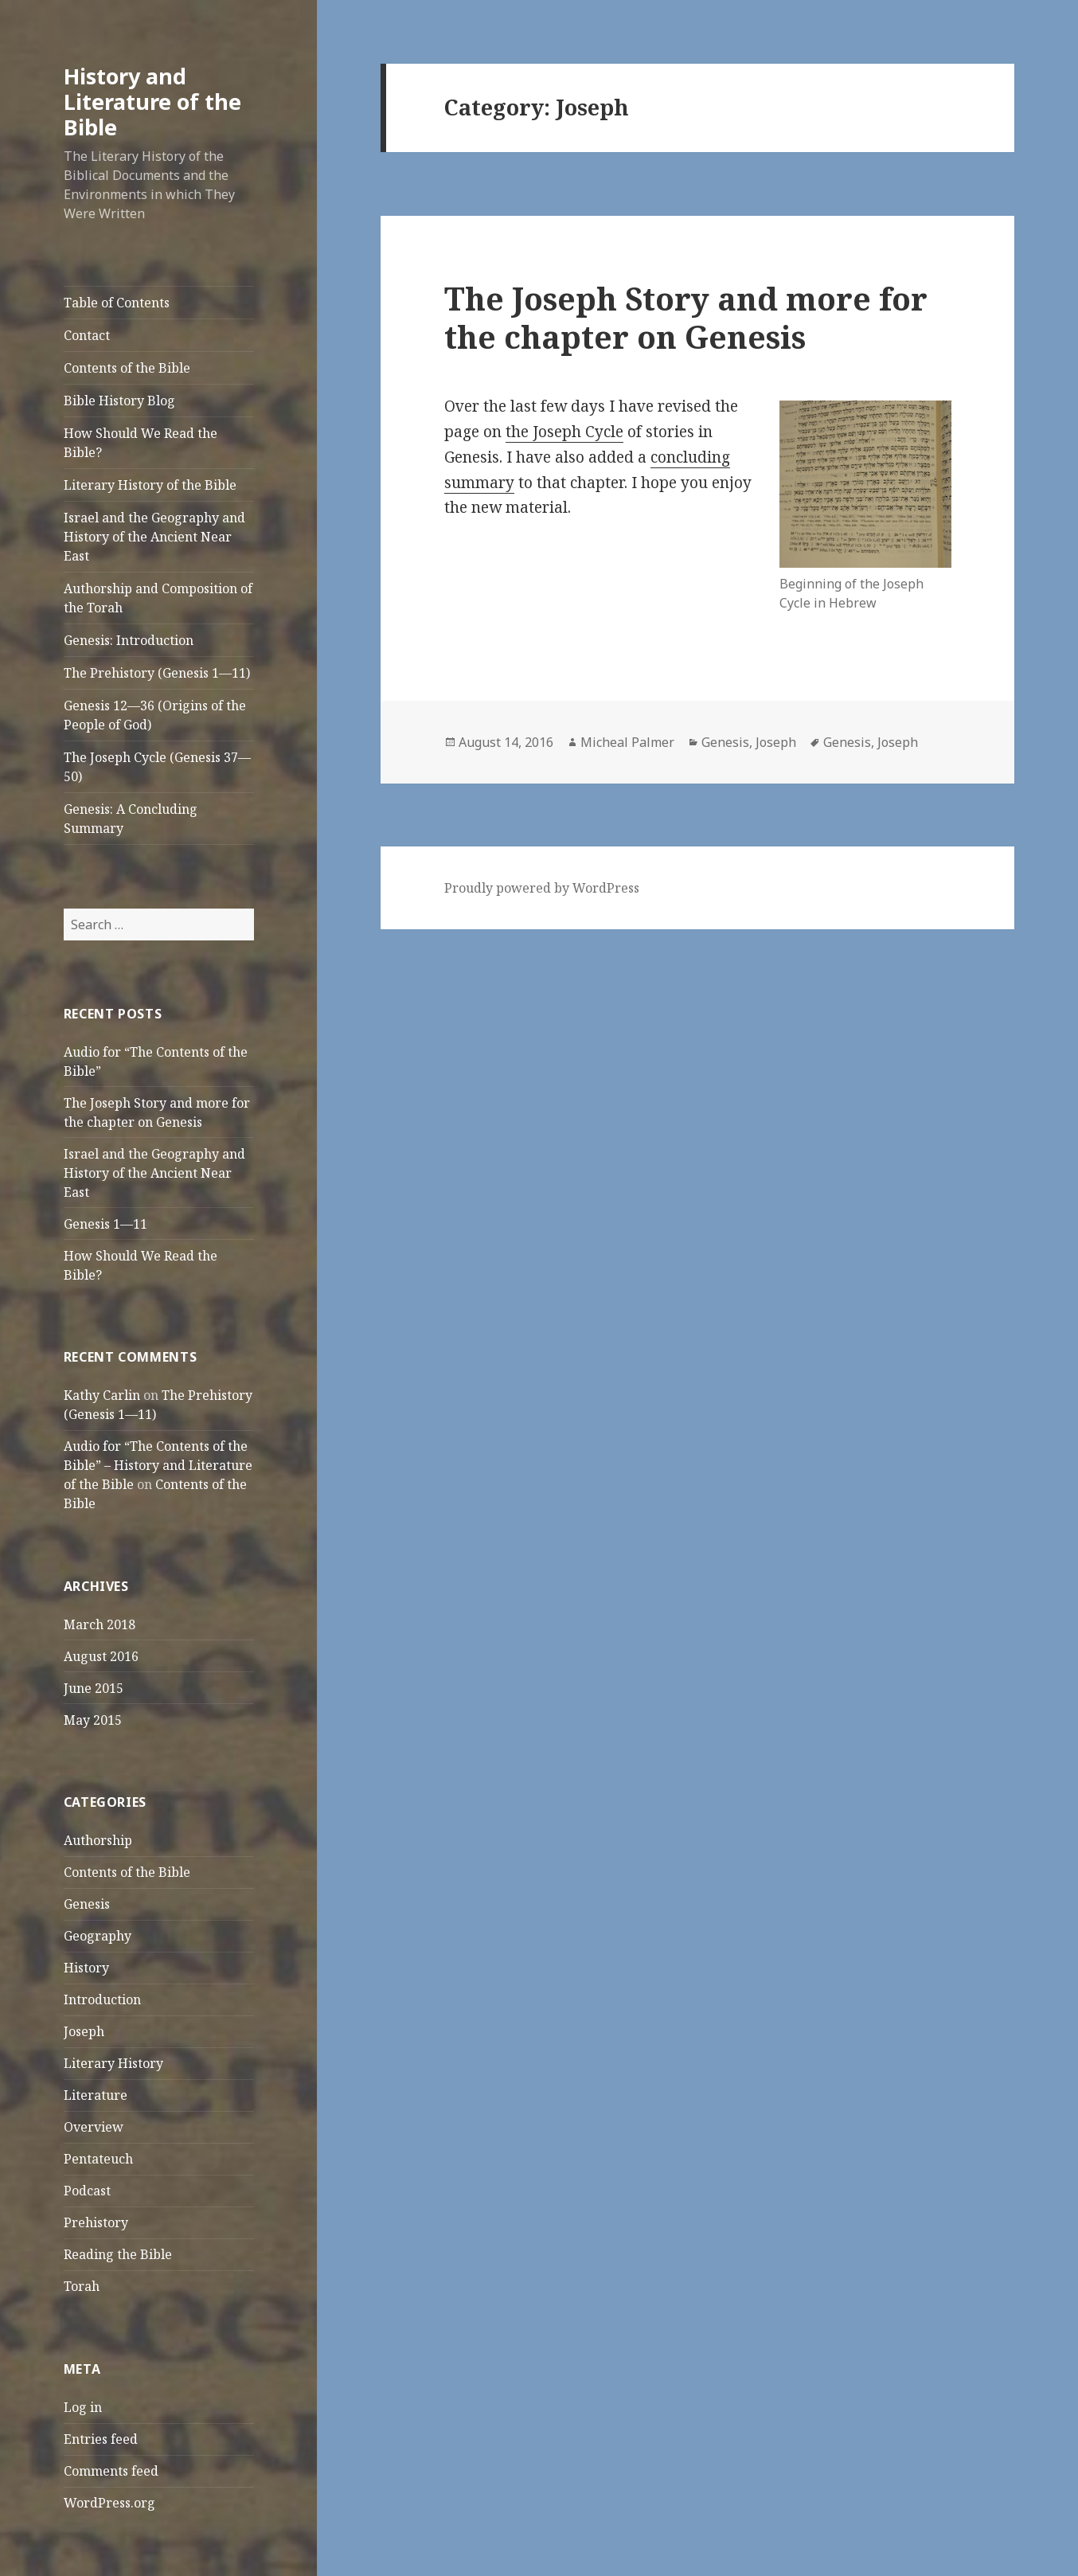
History (86, 1967)
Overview (93, 2127)
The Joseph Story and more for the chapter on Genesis (686, 317)
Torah (82, 2286)
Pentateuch (98, 2159)
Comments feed (111, 2471)
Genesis (87, 1904)
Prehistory (96, 2222)
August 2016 (101, 1656)
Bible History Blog (119, 400)
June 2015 (93, 1688)
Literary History (113, 2063)
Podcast (87, 2190)
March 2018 (99, 1624)
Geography (97, 1936)
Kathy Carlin (102, 1395)
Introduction (102, 1999)
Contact (87, 335)
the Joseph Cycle (564, 431)
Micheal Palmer (627, 742)
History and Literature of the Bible (152, 101)
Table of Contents (117, 302)
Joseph (84, 2031)
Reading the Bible (118, 2254)
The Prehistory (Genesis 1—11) (157, 673)
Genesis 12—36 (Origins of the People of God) (155, 715)
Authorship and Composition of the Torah (158, 598)
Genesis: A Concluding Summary (130, 818)
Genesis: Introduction (128, 640)
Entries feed (101, 2439)
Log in (83, 2407)
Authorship (98, 1840)
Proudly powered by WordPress (541, 888)
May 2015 (93, 1720)
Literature (95, 2095)
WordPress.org (109, 2503)
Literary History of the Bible (150, 485)
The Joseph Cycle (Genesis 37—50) (157, 767)
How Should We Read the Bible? (140, 442)
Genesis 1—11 (105, 1224)
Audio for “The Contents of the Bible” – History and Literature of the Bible (158, 1465)
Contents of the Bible (127, 368)
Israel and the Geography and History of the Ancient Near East (154, 537)
